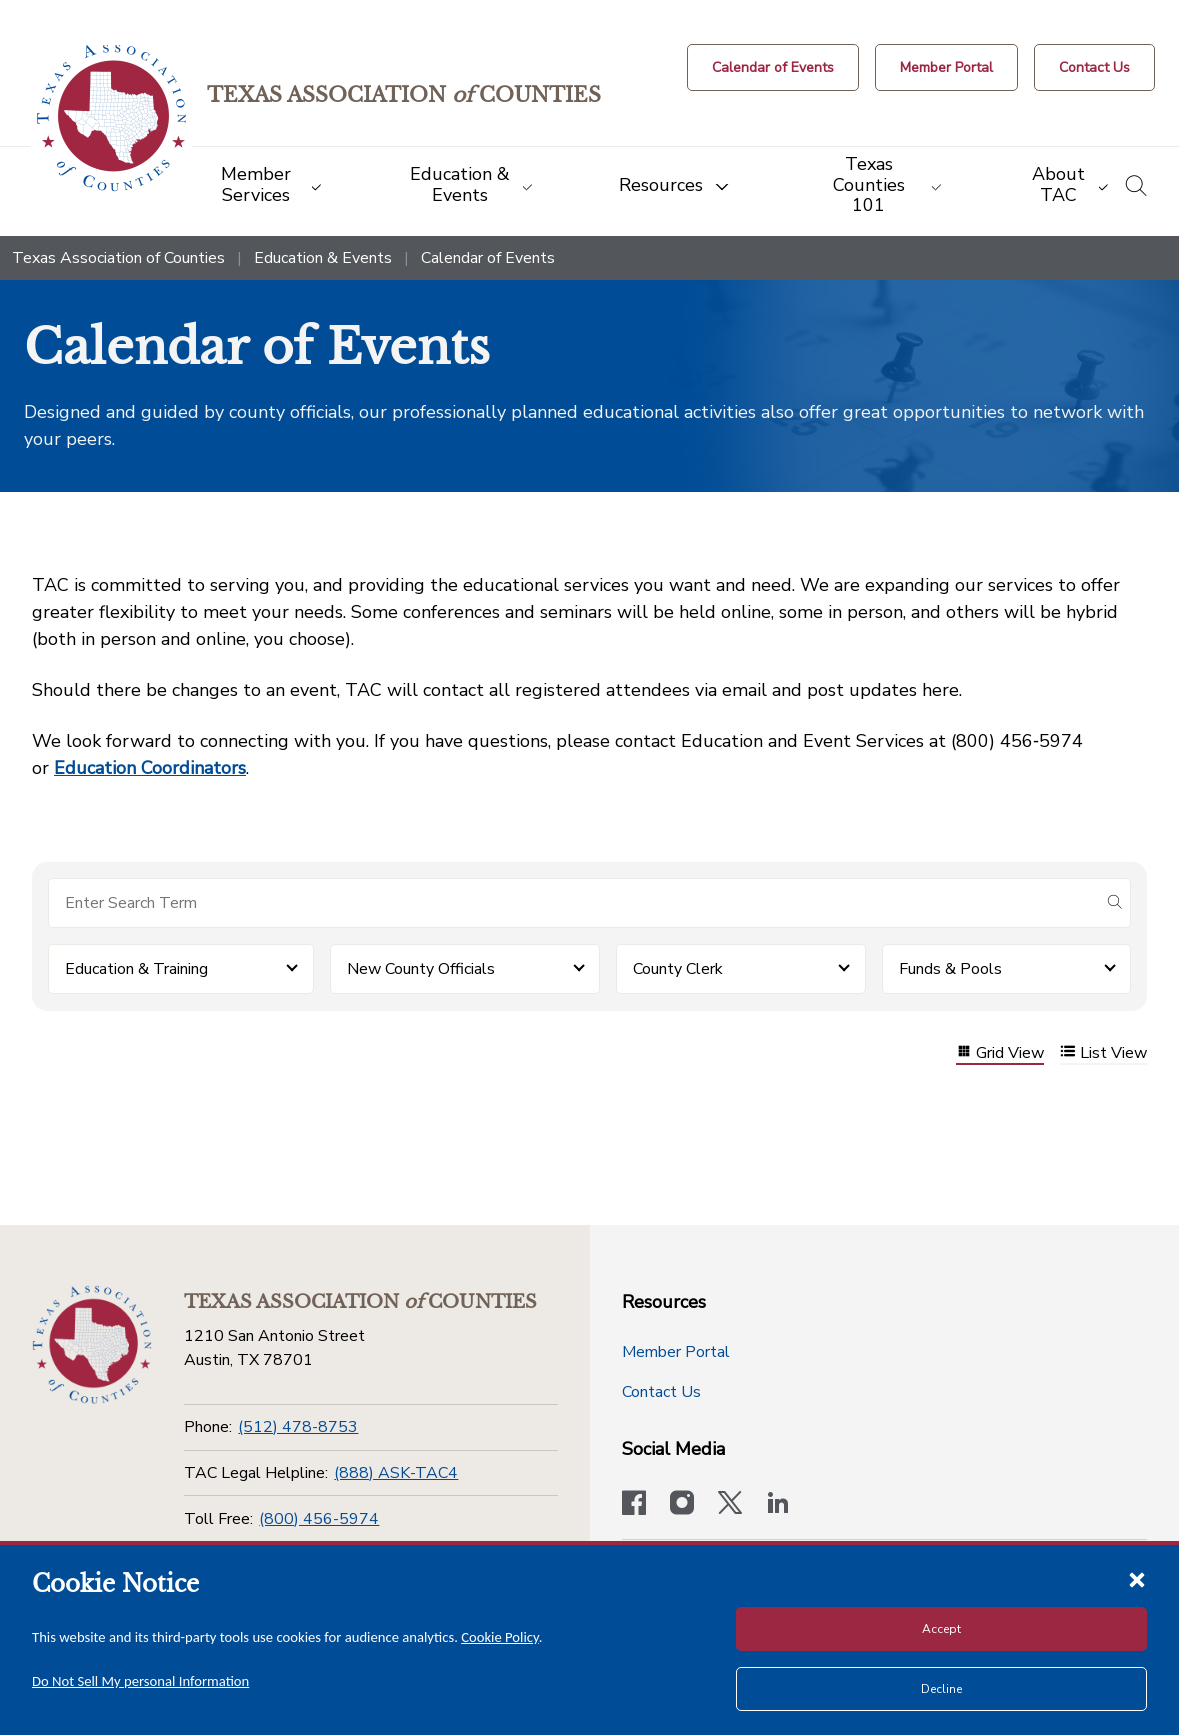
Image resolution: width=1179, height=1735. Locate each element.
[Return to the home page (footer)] (92, 1345)
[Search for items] (573, 903)
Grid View (1000, 1053)
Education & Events (323, 258)
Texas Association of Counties (118, 258)
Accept (941, 1629)
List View (1103, 1053)
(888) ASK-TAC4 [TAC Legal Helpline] (396, 1473)
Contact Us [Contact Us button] (661, 1392)
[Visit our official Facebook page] (634, 1505)
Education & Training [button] (136, 969)
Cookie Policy (500, 1637)
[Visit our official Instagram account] (682, 1505)
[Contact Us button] (1094, 67)
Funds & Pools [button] (950, 969)
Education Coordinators (150, 768)
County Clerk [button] (678, 969)
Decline (941, 1689)
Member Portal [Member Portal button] (676, 1352)
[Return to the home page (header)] (111, 118)
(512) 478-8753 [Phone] (298, 1427)
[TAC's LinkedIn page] (778, 1505)
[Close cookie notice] (1137, 1579)
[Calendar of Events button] (773, 67)
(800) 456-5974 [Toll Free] (319, 1519)
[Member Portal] (946, 67)
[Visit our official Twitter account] (730, 1505)
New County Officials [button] (421, 969)
